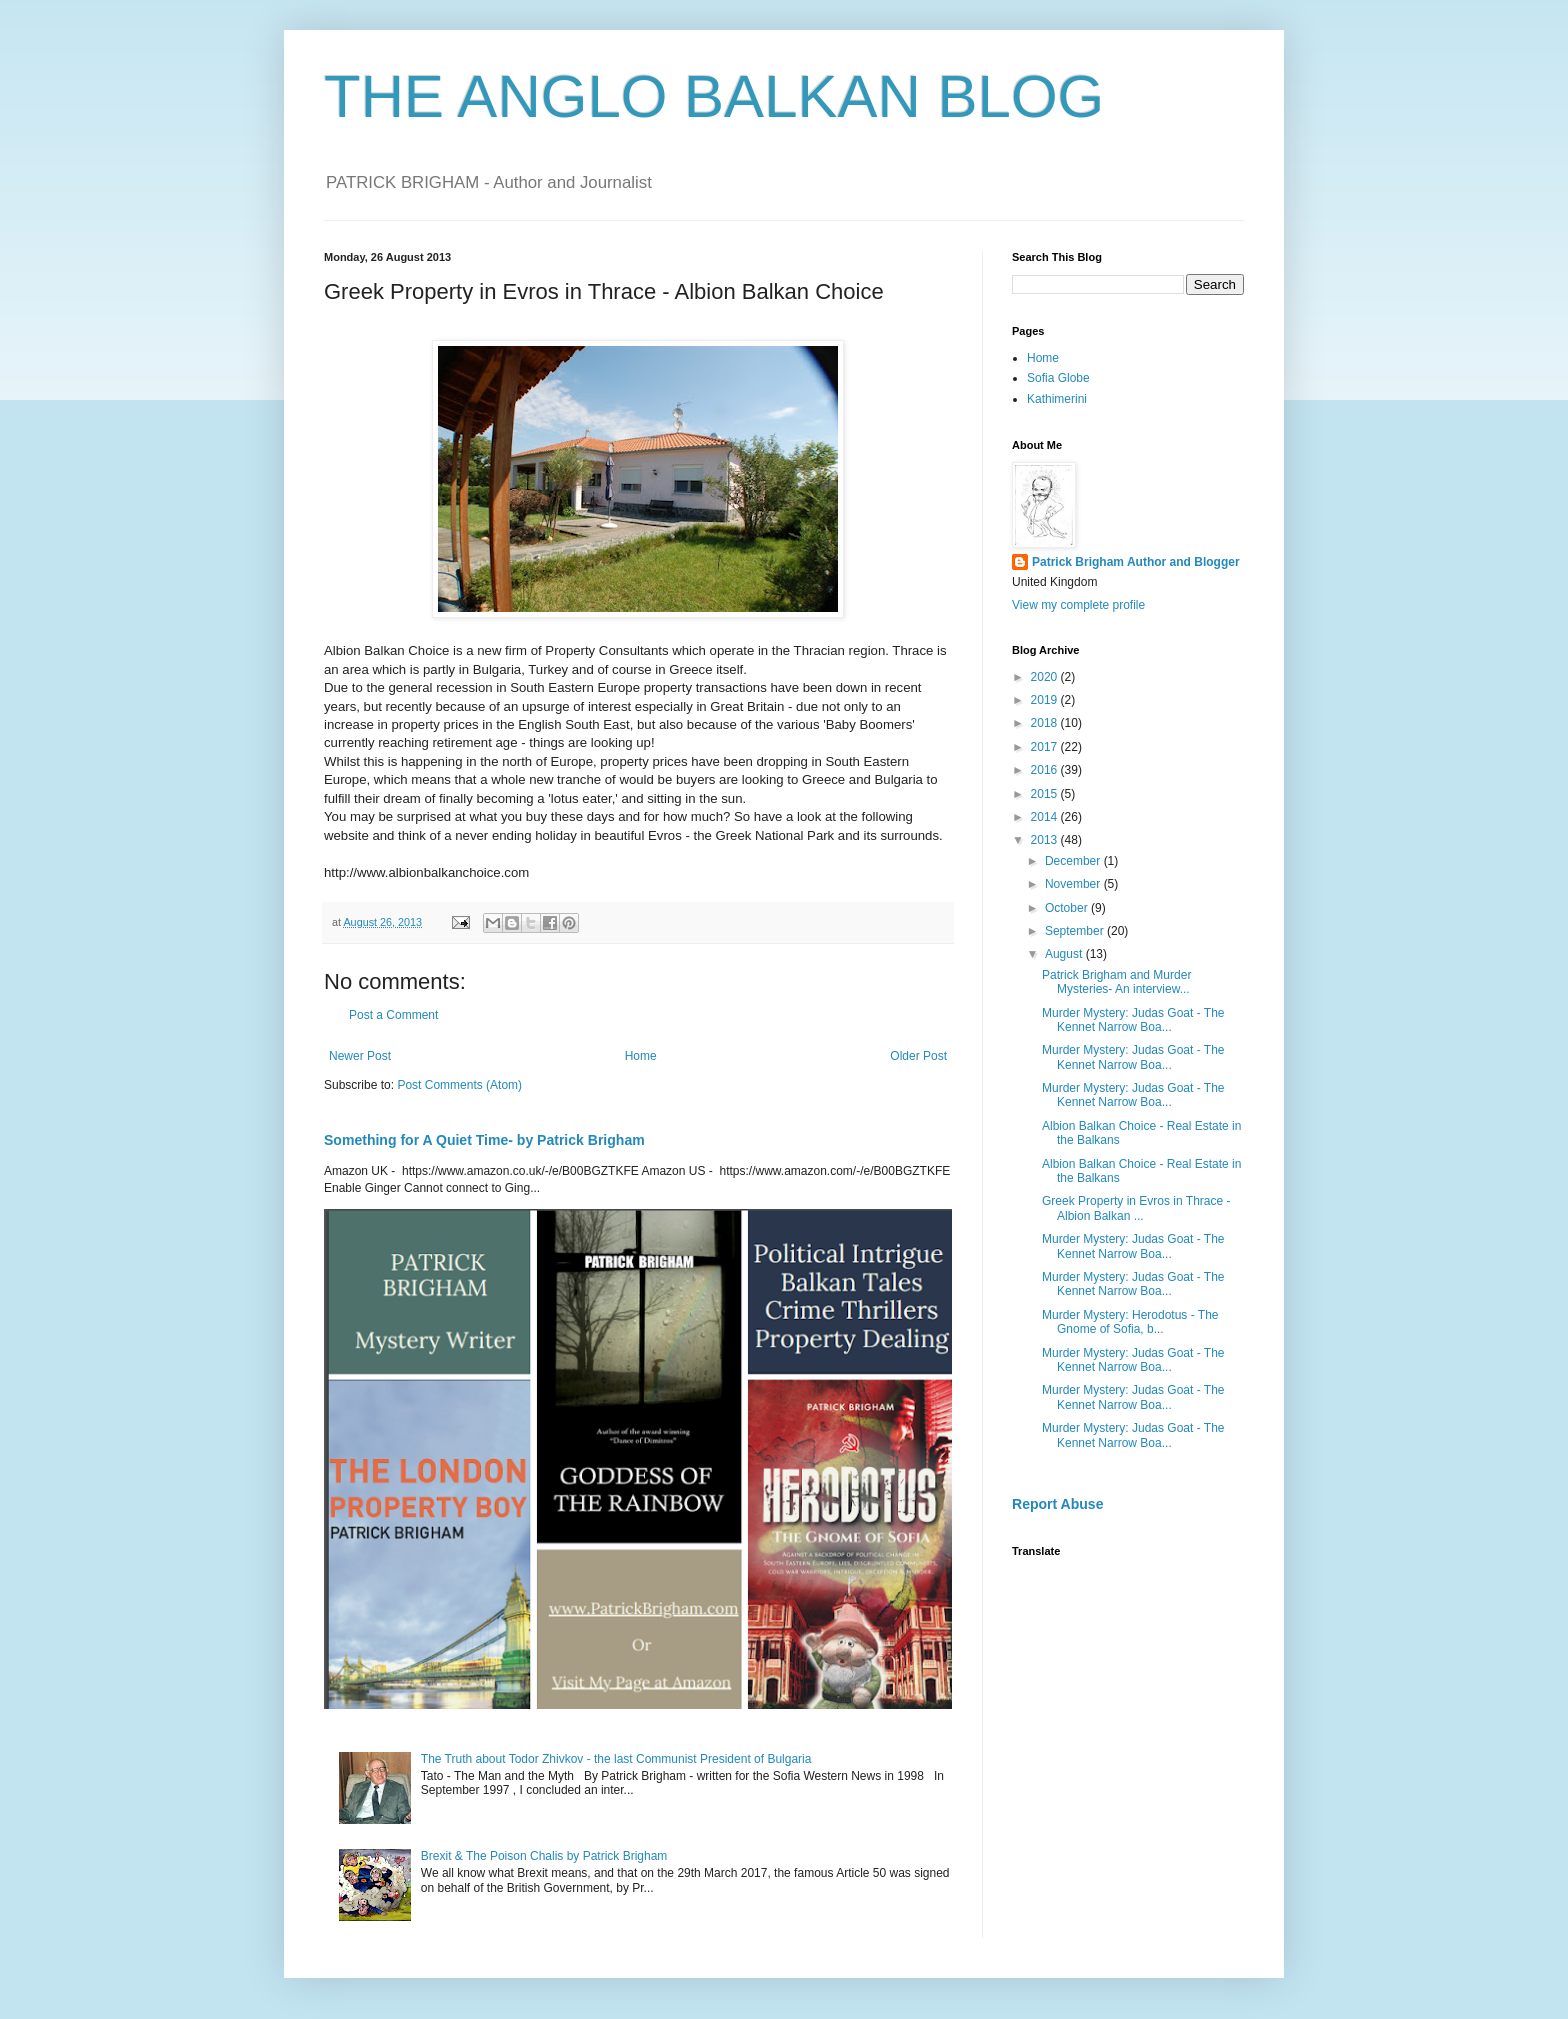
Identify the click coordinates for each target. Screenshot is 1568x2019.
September (1076, 931)
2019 (1046, 700)
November (1074, 884)
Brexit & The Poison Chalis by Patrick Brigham (544, 1856)
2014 (1046, 817)
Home (641, 1056)
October (1068, 908)
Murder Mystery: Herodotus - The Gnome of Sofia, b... (1130, 1322)
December (1074, 861)
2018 (1046, 723)
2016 (1046, 770)
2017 (1046, 747)
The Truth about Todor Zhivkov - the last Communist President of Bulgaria (616, 1759)
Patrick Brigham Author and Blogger (1136, 562)
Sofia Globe (1058, 378)
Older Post (918, 1056)
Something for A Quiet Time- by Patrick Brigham (484, 1140)
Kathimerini (1057, 399)
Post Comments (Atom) (459, 1085)
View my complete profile (1078, 605)
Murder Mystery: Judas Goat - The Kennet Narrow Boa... (1133, 1020)
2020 (1046, 677)
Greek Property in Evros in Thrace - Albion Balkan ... (1136, 1208)
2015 (1046, 794)
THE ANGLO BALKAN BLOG (714, 96)
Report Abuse (1057, 1504)
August (1065, 954)
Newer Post (360, 1056)
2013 (1046, 840)
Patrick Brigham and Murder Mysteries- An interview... (1116, 982)
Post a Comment (393, 1015)
